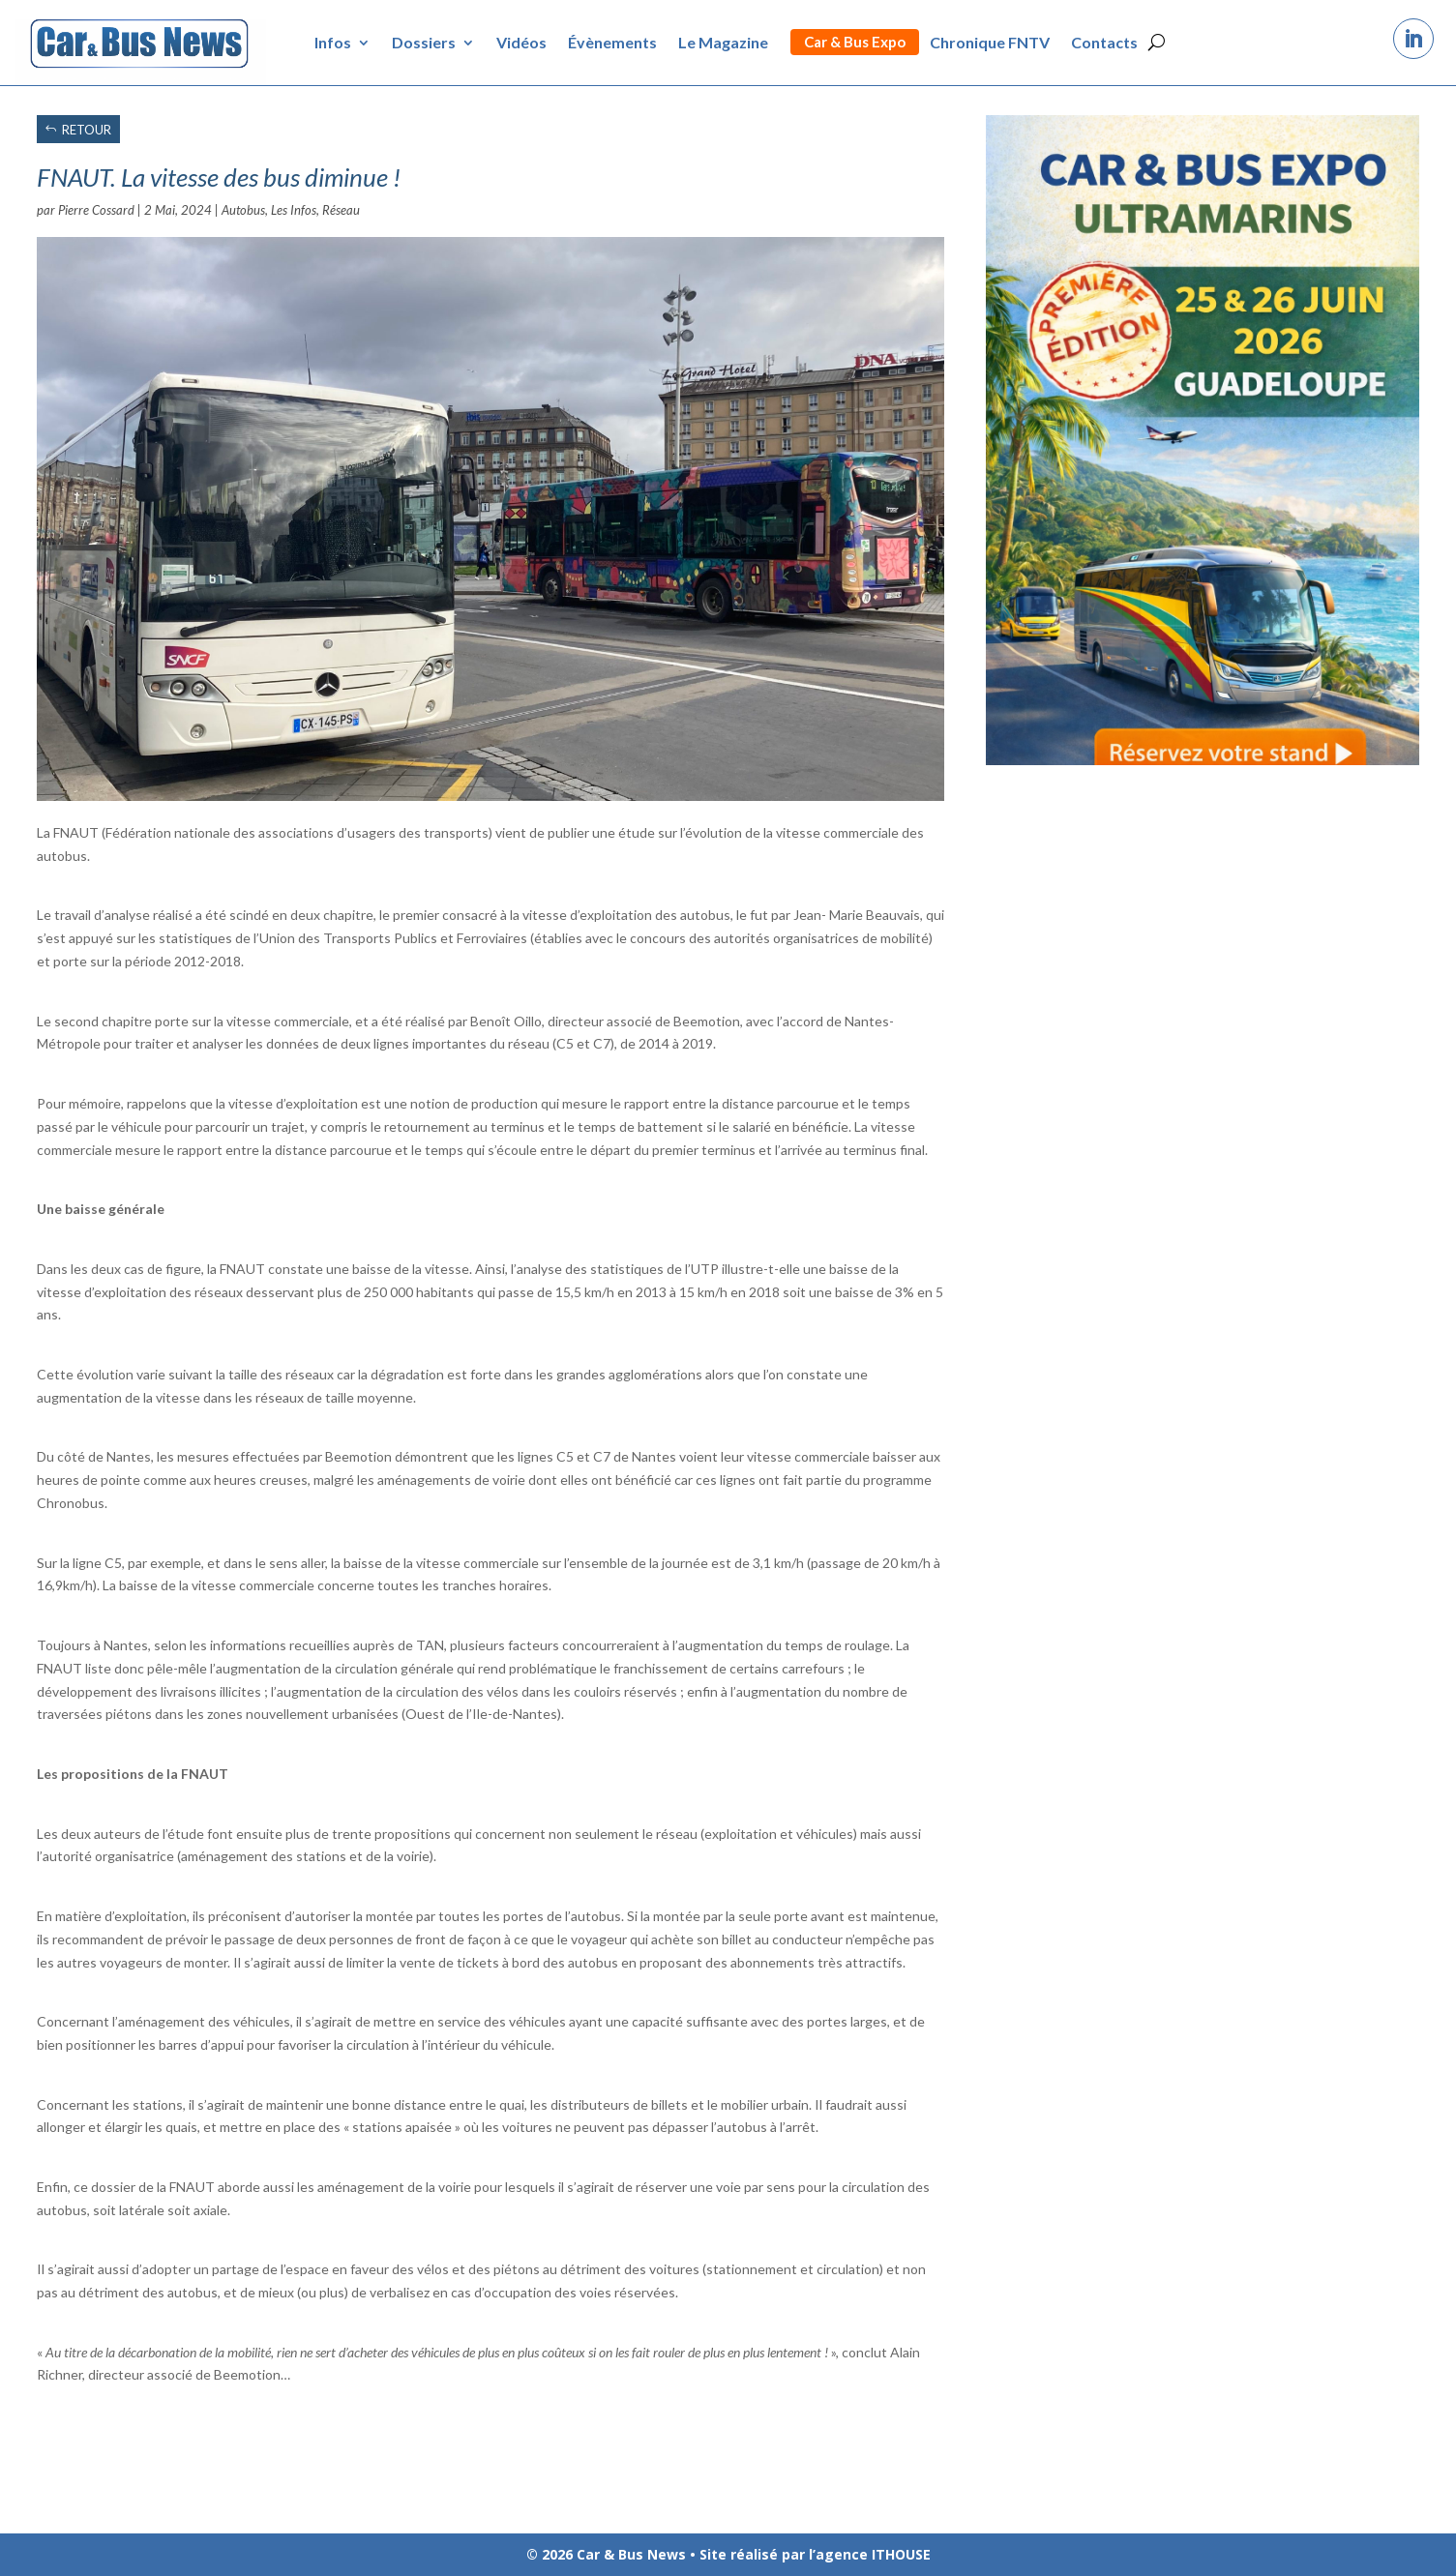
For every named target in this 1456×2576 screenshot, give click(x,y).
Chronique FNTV (990, 42)
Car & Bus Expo (855, 41)
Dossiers (424, 42)
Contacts (1104, 42)
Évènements (612, 42)
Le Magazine (723, 42)
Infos (332, 42)
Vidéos (521, 42)
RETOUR (86, 129)
